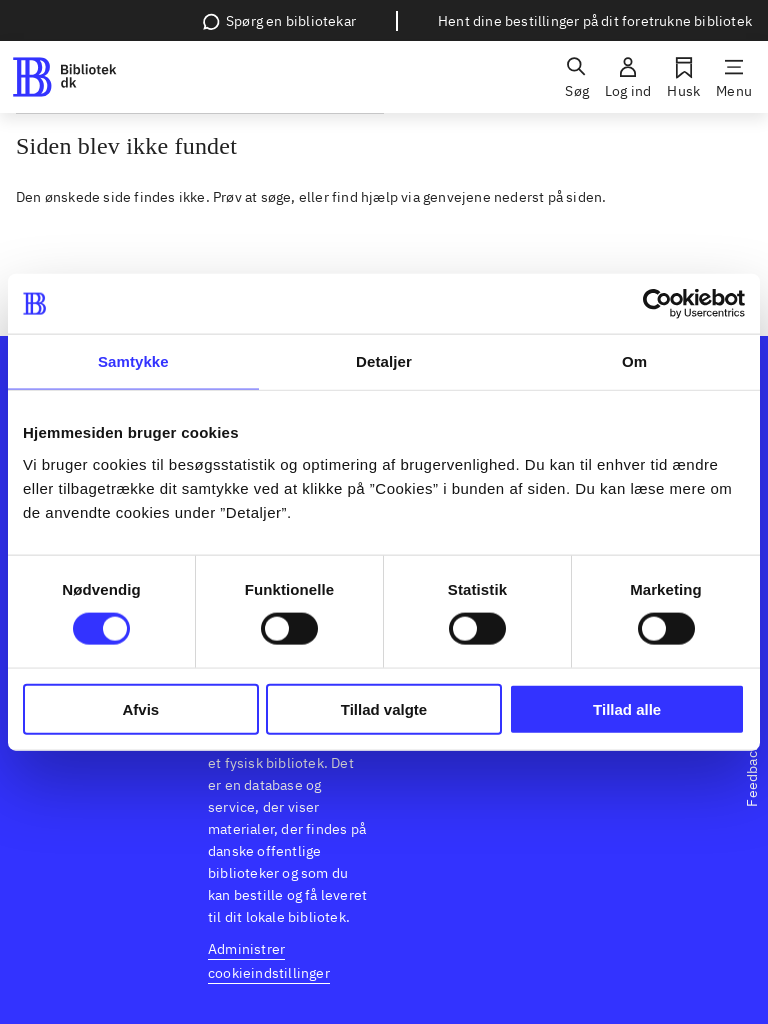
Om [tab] (634, 361)
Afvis (140, 708)
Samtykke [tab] (133, 361)
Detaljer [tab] (384, 361)
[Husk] (683, 77)
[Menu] (734, 77)
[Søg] (577, 77)
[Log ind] (628, 77)
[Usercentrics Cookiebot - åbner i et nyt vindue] (657, 304)
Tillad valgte (384, 708)
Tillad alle (627, 708)
